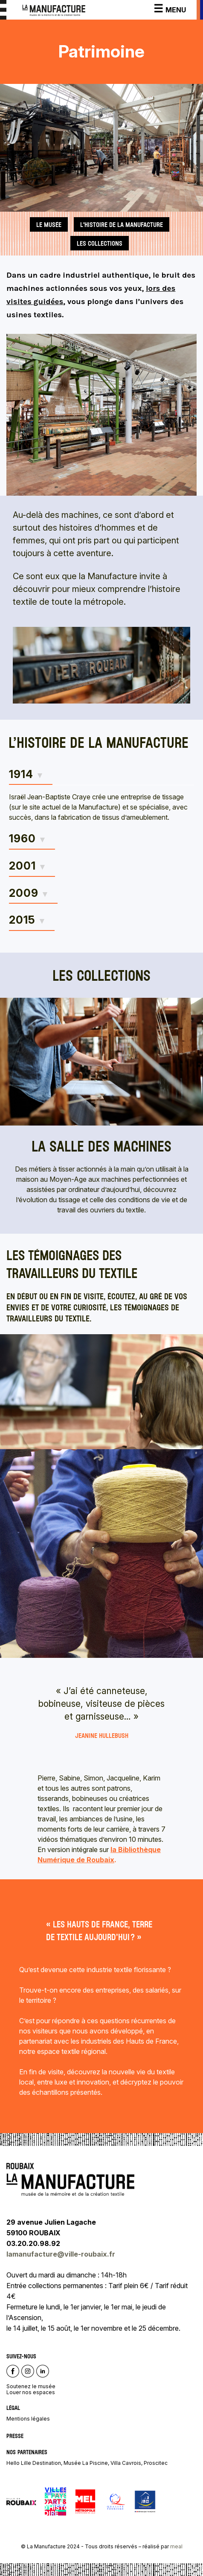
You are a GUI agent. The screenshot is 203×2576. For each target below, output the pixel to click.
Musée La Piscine (86, 2463)
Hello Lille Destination (33, 2463)
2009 (23, 893)
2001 (22, 865)
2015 (22, 919)
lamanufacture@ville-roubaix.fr (61, 2254)
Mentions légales (28, 2418)
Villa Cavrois (125, 2463)
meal (176, 2546)
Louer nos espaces (30, 2392)
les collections (99, 243)
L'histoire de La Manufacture (121, 224)
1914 (21, 774)
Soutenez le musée (30, 2386)
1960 (22, 838)
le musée (48, 224)
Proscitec (156, 2463)
